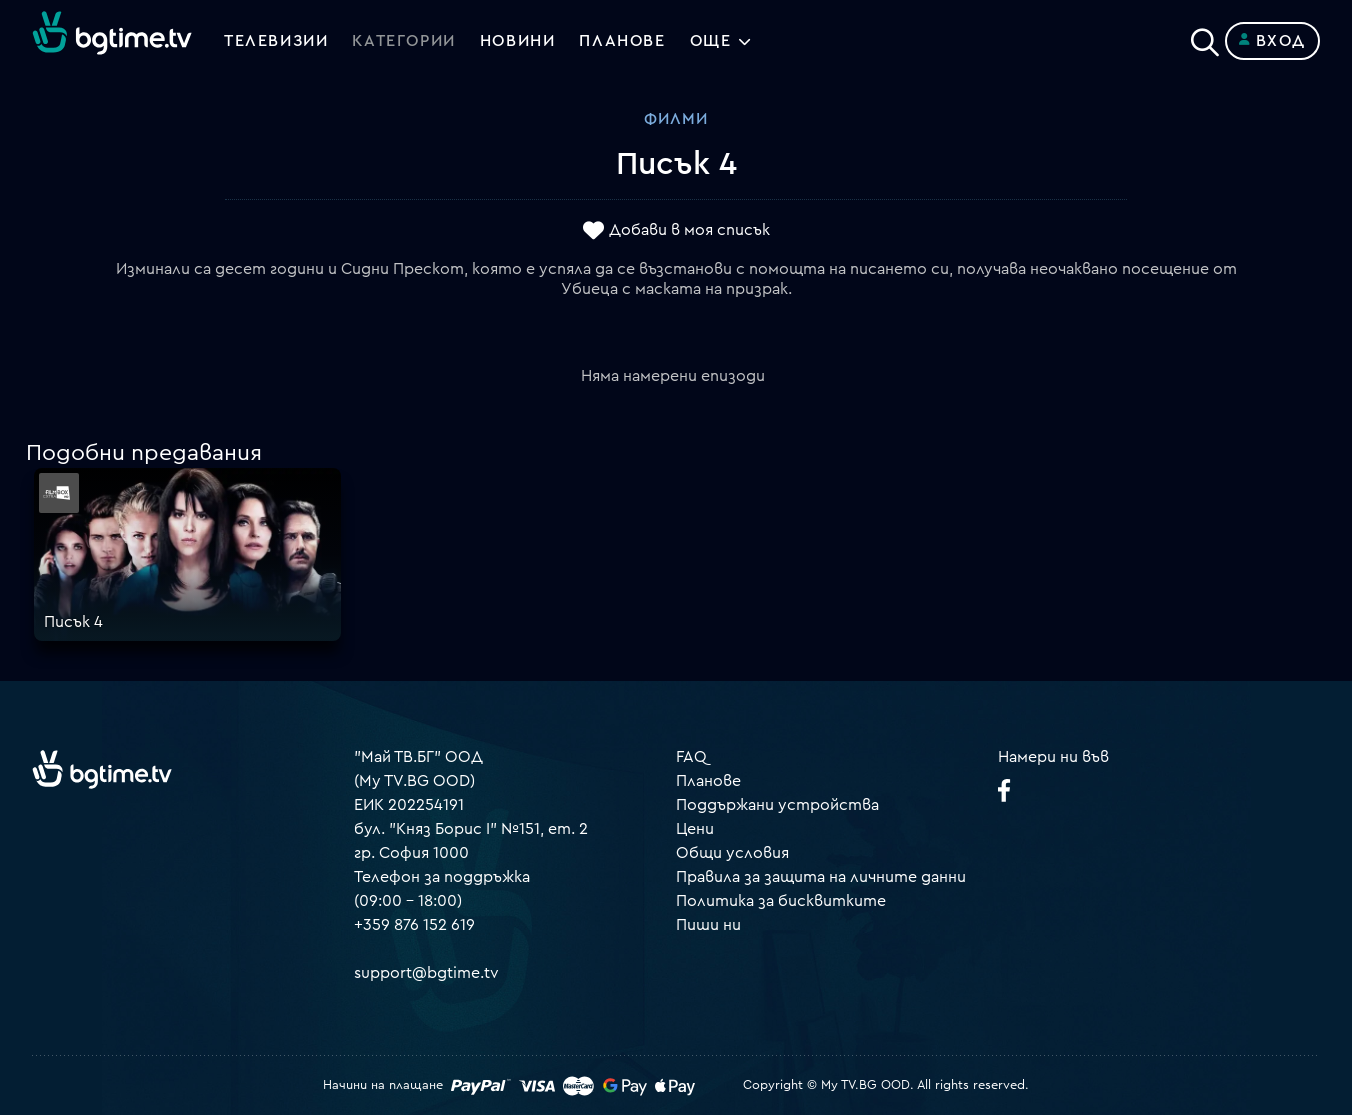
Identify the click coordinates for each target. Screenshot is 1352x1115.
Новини (518, 41)
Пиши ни (708, 925)
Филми (676, 119)
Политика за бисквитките (781, 901)
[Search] (1205, 37)
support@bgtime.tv (426, 973)
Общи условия (732, 853)
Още (711, 41)
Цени (695, 829)
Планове (708, 781)
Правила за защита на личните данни (821, 877)
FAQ (691, 757)
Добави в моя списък (689, 231)
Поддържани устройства (777, 805)
